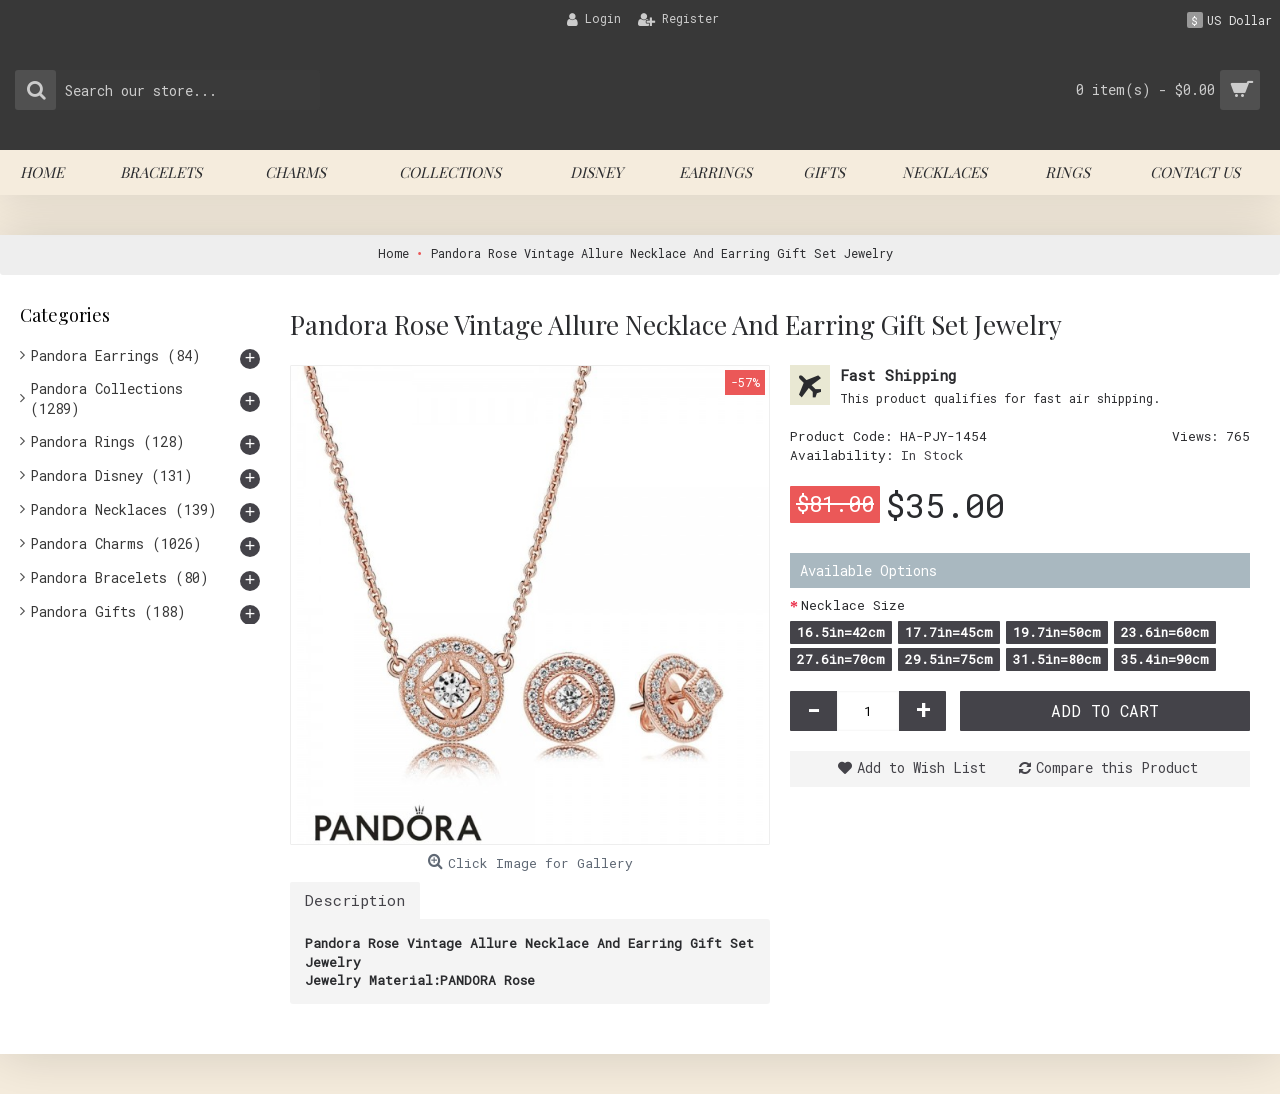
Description (355, 900)
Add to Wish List (921, 767)
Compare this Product (1117, 767)
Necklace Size (853, 605)
